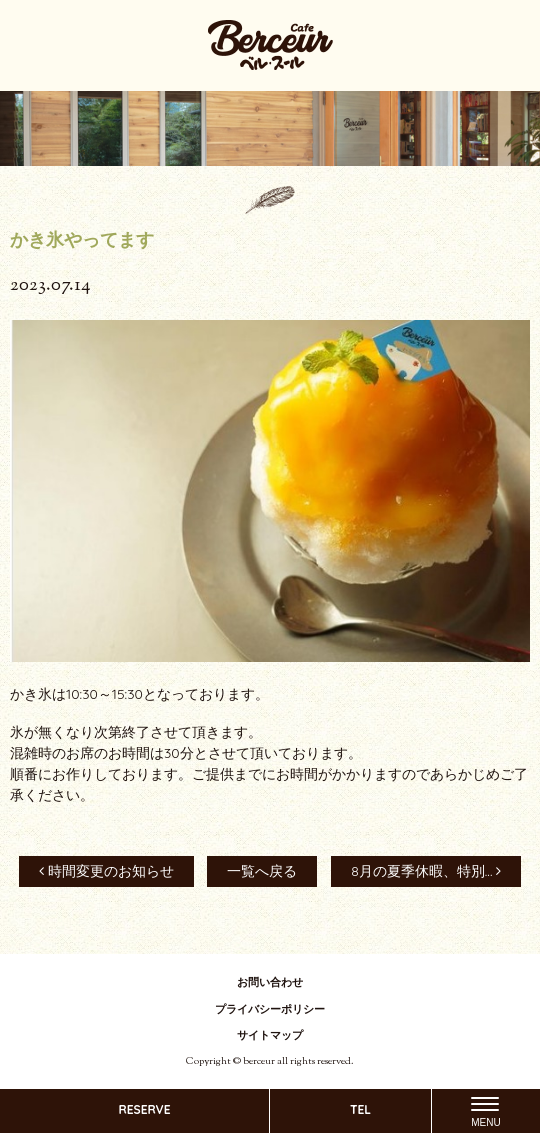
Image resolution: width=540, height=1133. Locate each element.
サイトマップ (270, 1035)
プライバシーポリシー (270, 1009)
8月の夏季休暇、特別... (426, 871)
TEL (360, 1109)
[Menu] (485, 1111)
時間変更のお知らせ (106, 871)
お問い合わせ (270, 982)
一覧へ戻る (262, 871)
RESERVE (144, 1109)
